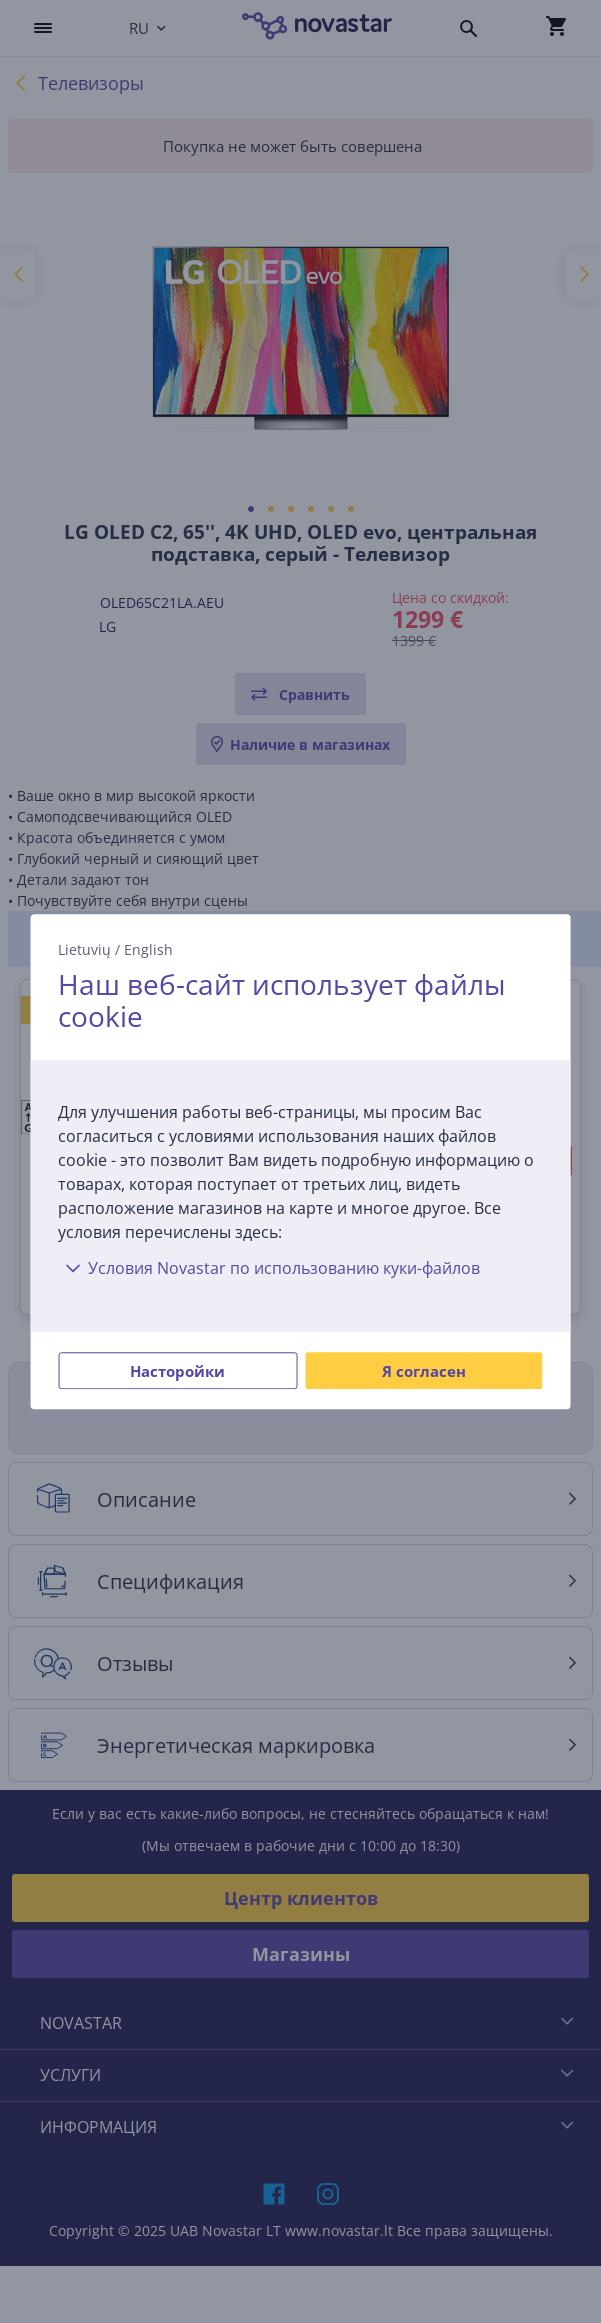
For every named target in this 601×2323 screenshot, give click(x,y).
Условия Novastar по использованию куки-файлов (269, 1268)
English (148, 949)
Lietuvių (84, 949)
